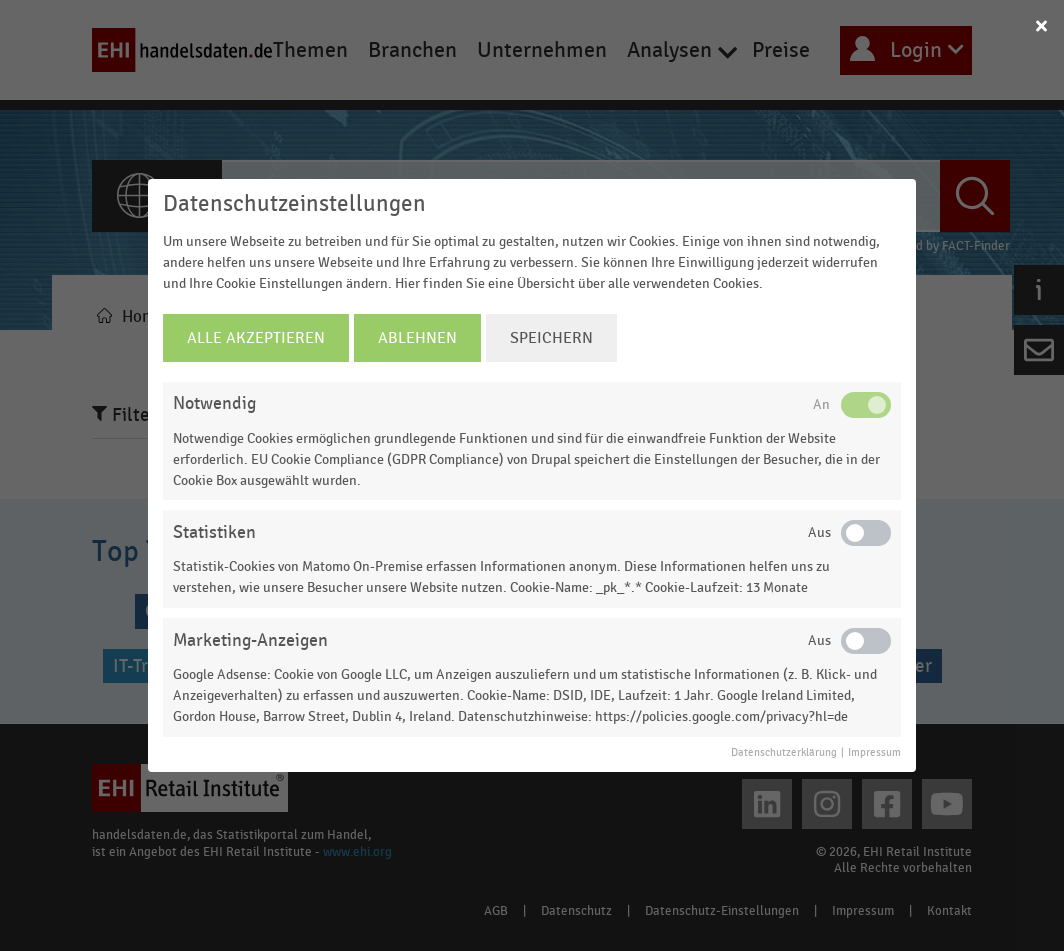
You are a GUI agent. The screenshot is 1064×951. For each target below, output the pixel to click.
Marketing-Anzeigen (250, 640)
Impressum (874, 753)
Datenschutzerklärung (784, 753)
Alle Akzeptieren (256, 338)
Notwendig (214, 403)
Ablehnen (417, 338)
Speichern (551, 338)
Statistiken (214, 532)
